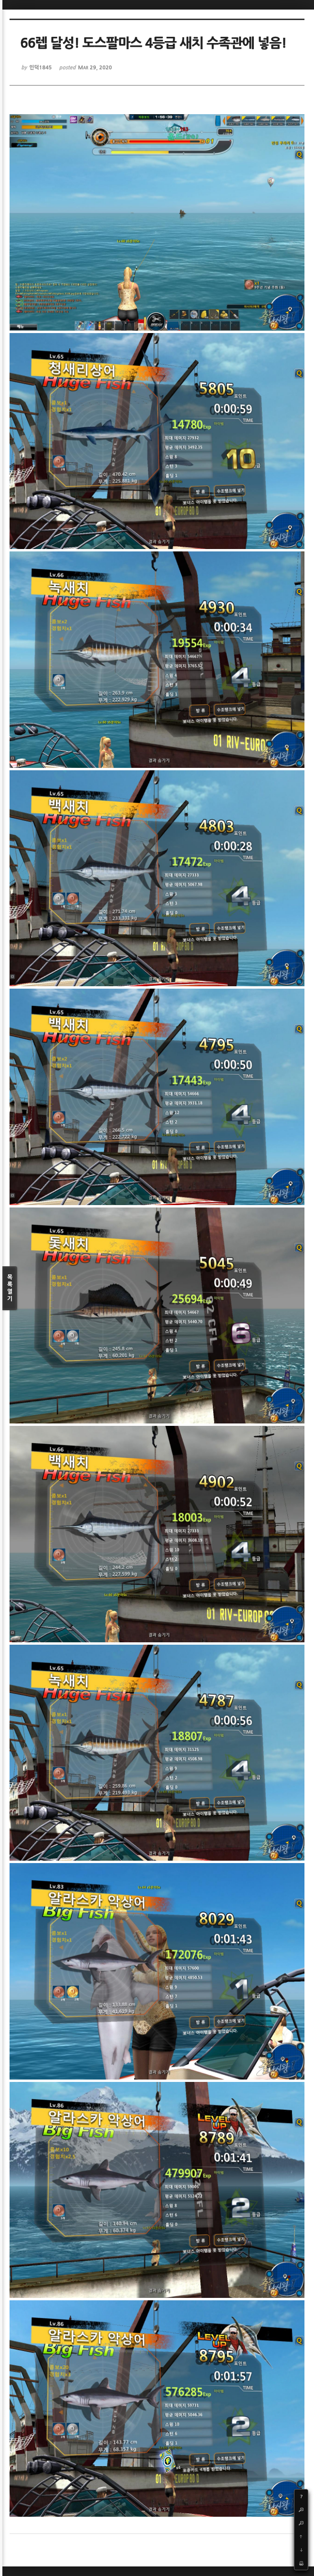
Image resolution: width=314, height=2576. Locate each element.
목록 (9, 1288)
